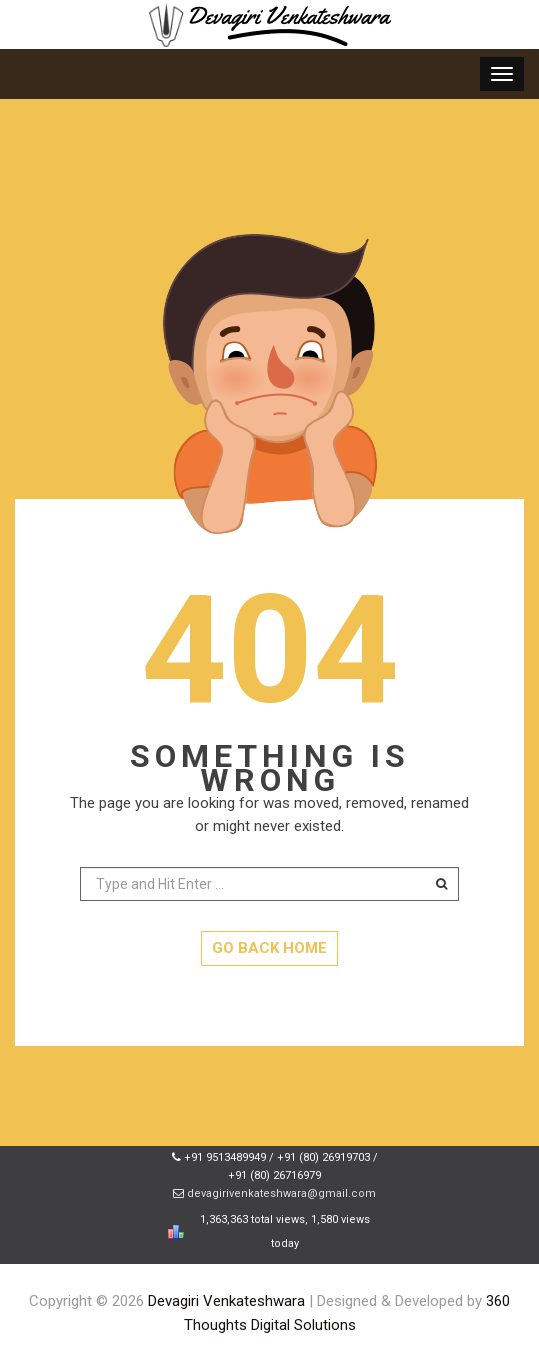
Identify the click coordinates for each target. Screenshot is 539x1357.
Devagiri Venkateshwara (226, 1301)
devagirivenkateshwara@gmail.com (281, 1193)
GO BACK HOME (269, 948)
